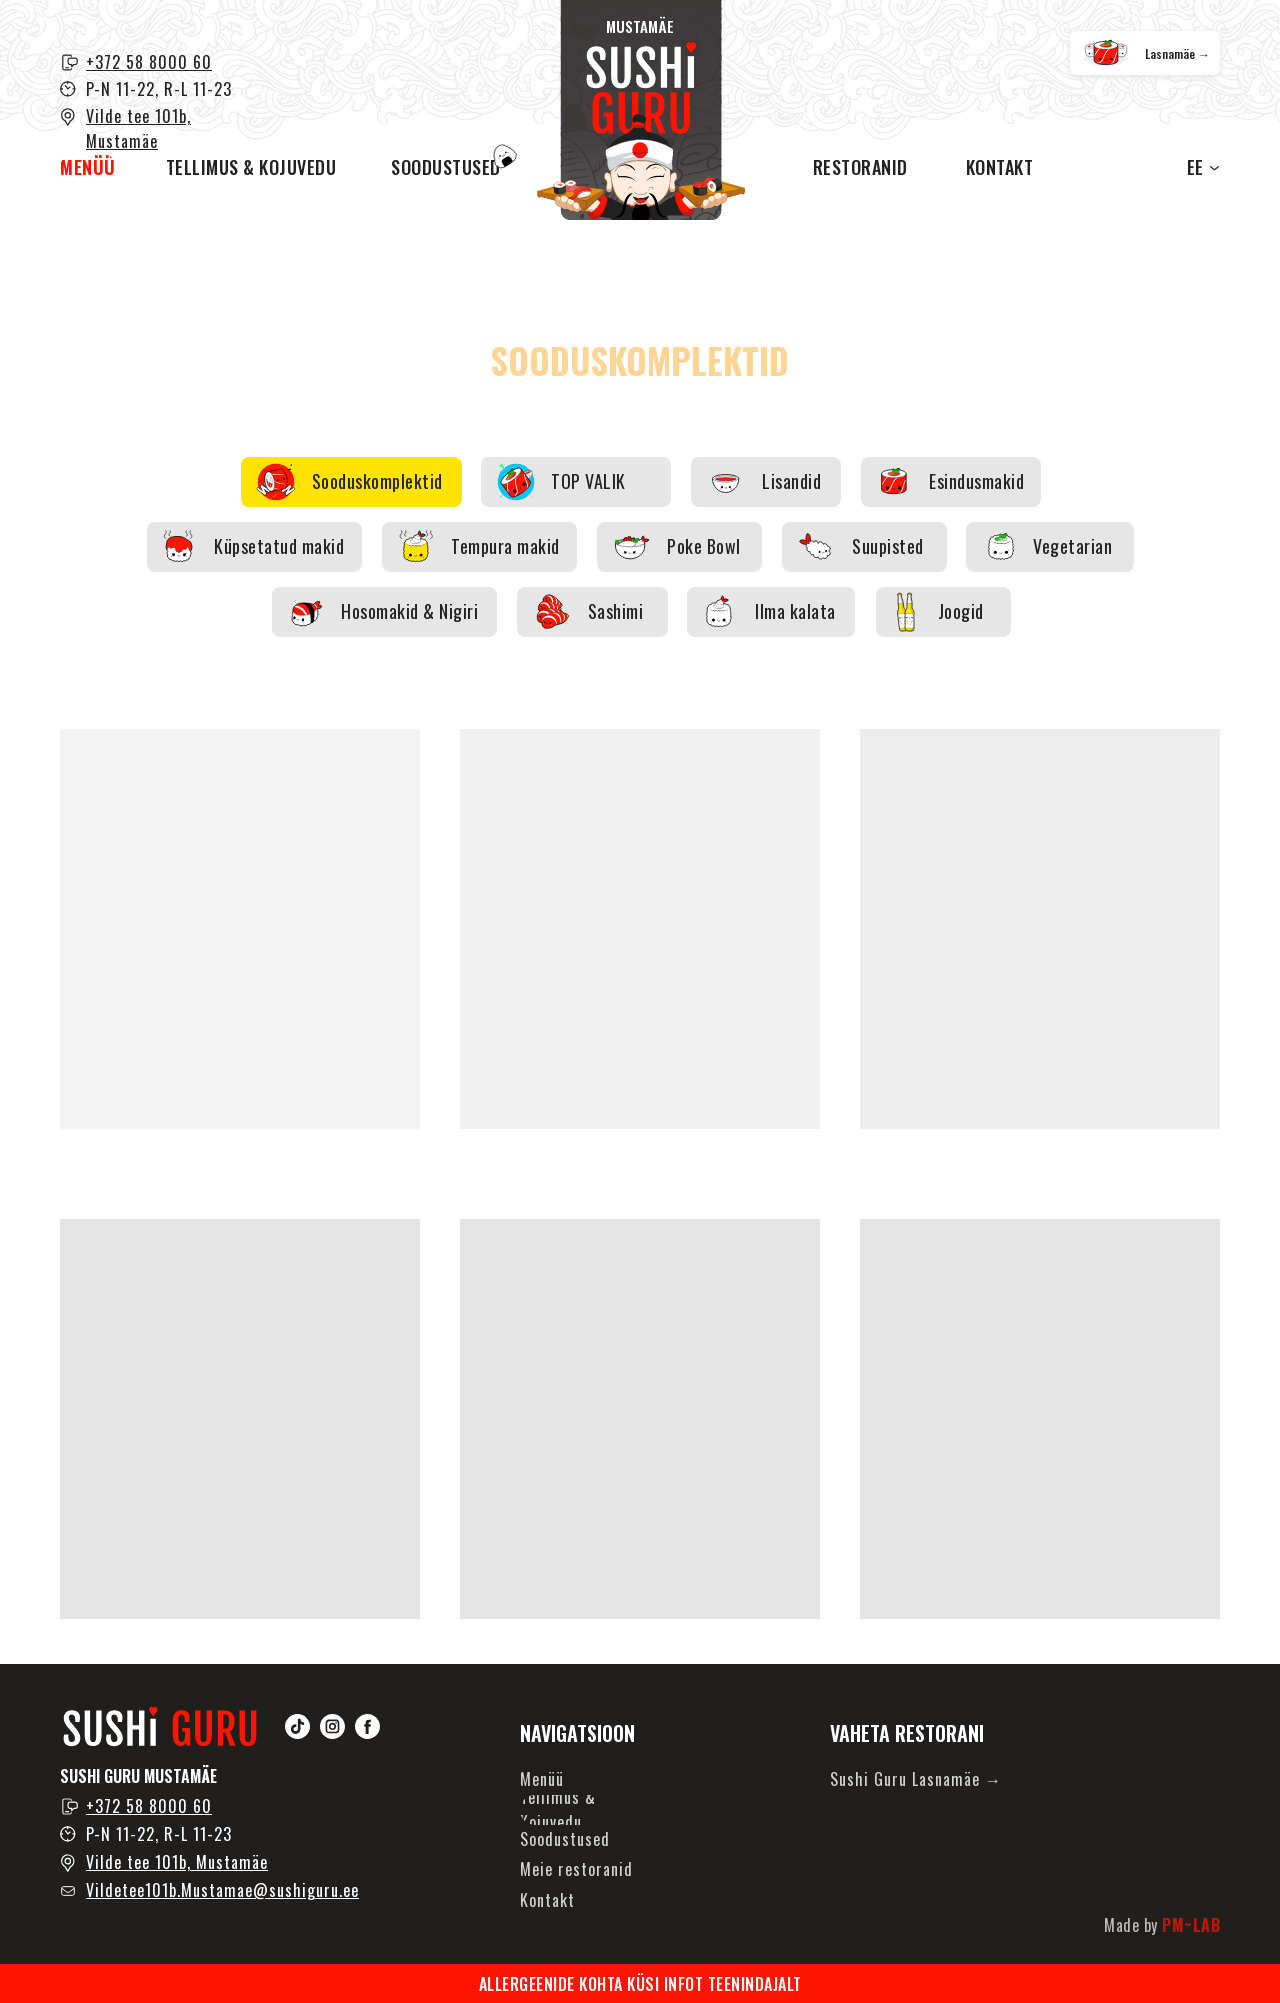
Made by (1162, 1925)
